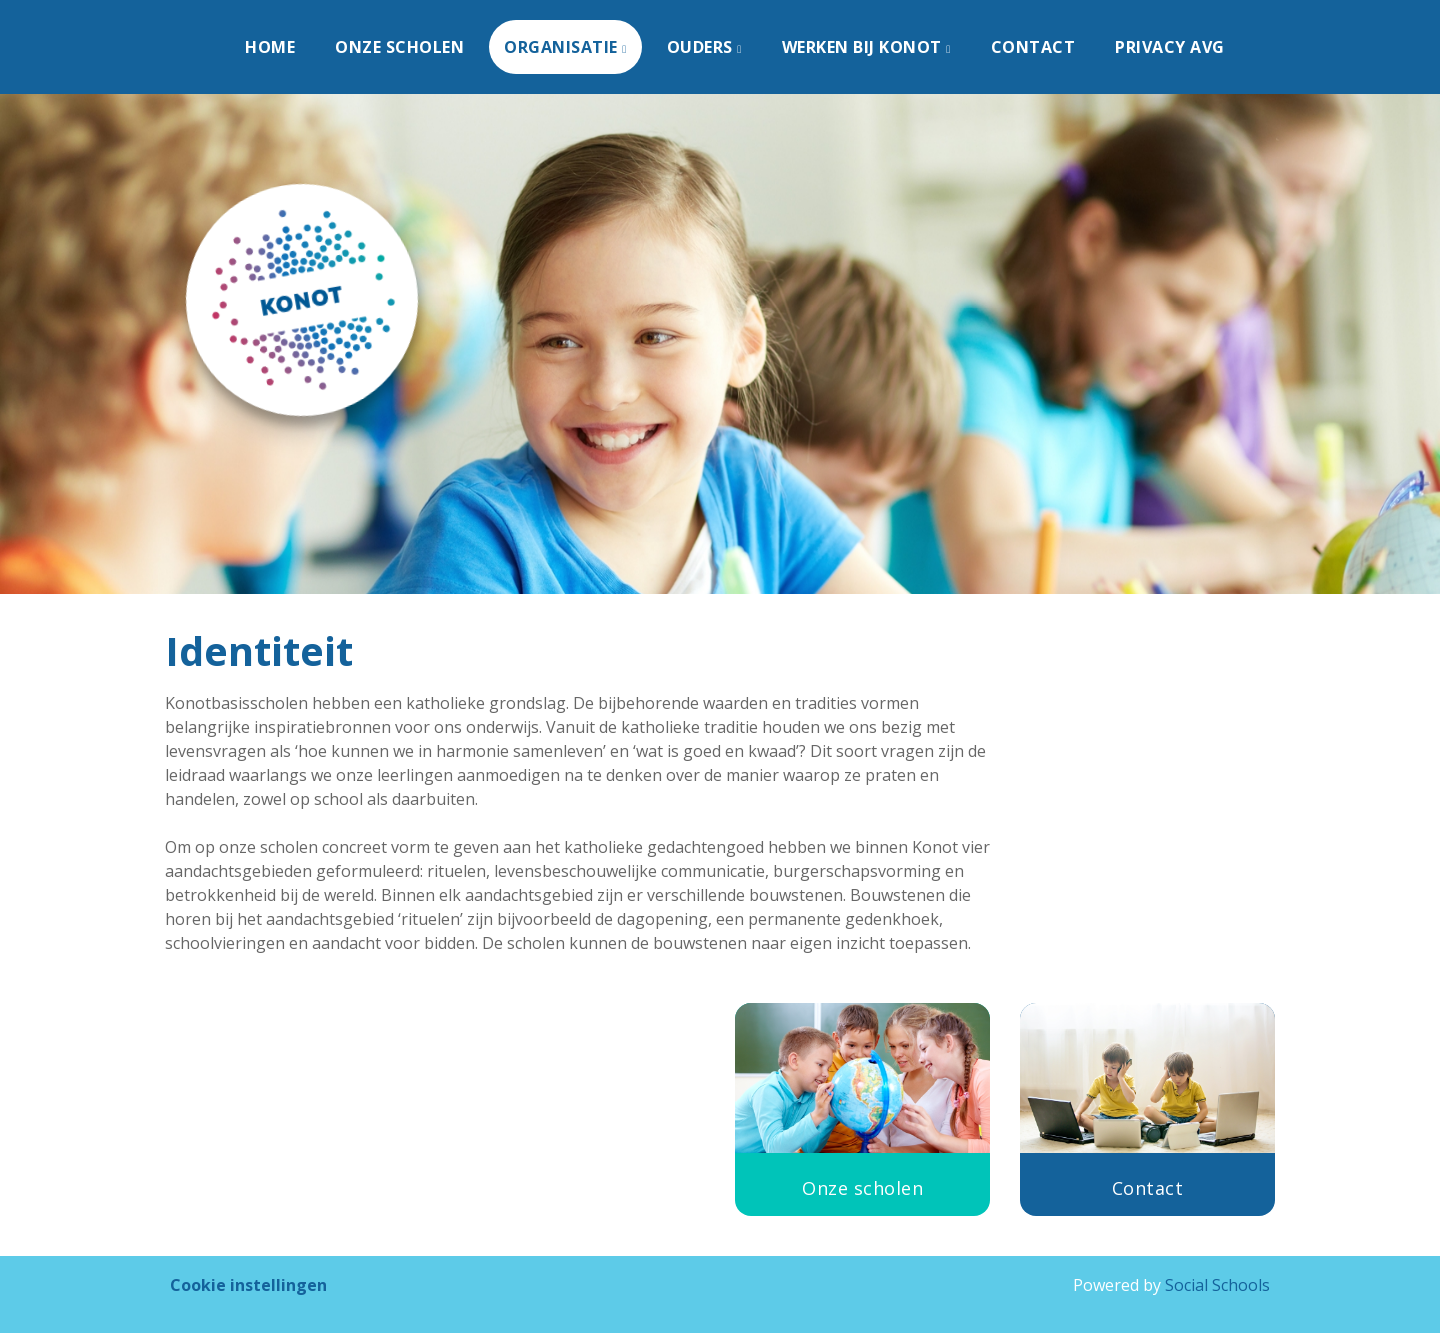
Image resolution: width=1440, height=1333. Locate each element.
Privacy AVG (1170, 47)
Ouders (702, 47)
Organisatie (563, 47)
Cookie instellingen (248, 1285)
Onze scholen (399, 47)
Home (270, 47)
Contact (1033, 47)
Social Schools (1217, 1285)
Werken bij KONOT (864, 47)
